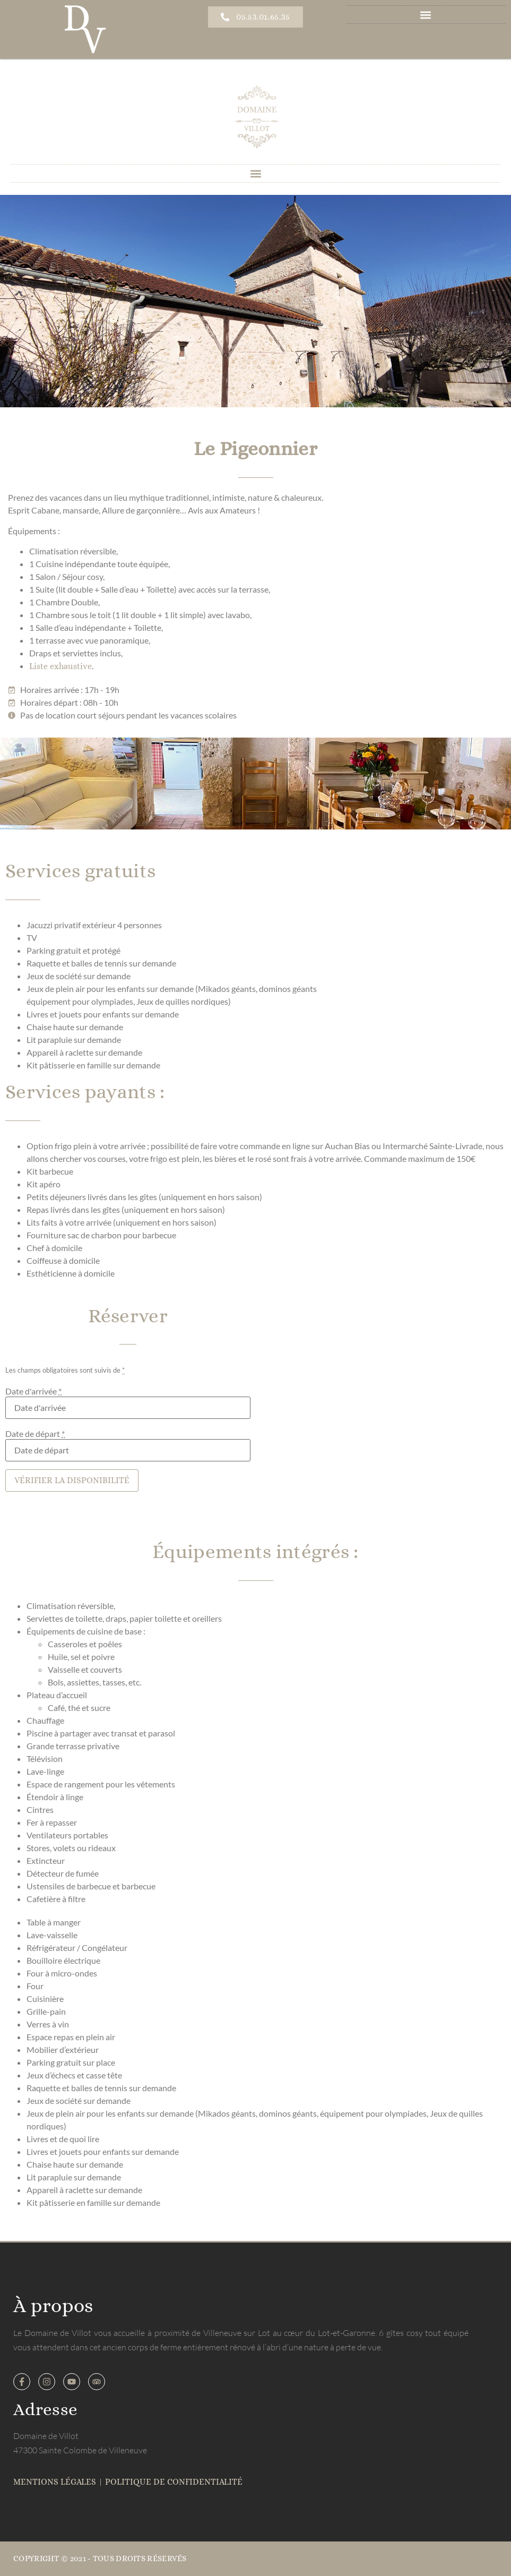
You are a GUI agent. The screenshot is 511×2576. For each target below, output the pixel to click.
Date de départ (35, 1434)
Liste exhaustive (60, 666)
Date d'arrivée (33, 1391)
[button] (426, 14)
